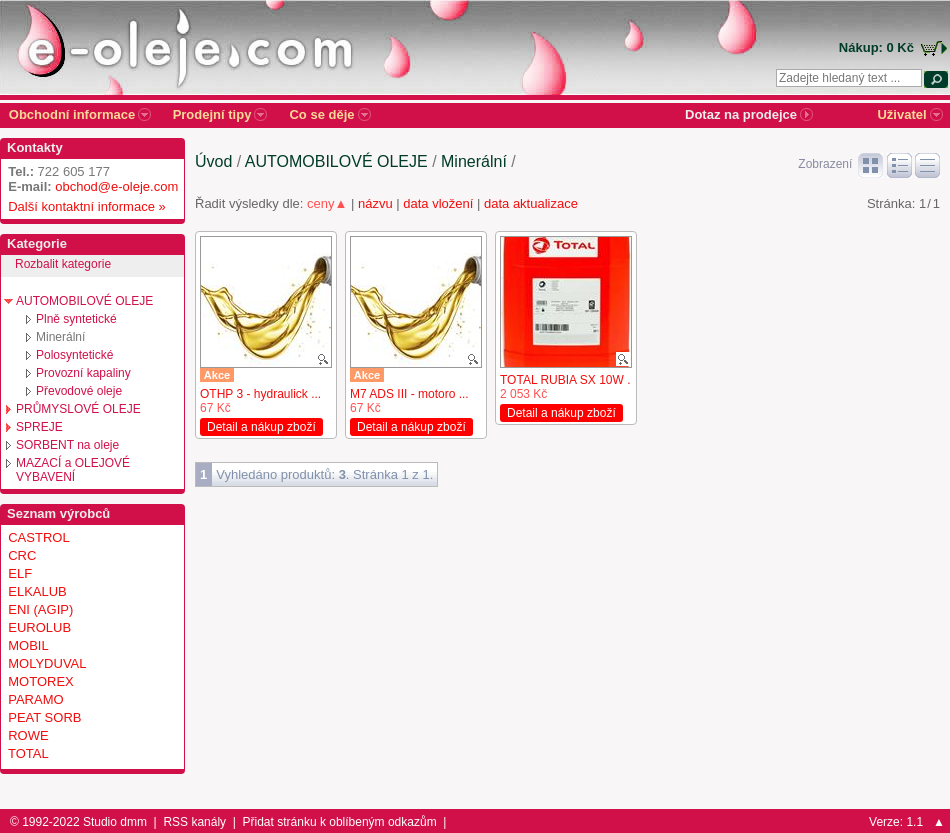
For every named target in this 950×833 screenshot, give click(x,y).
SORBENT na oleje (67, 445)
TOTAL (28, 753)
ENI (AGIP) (40, 609)
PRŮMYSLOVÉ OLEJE (78, 409)
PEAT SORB (44, 717)
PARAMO (35, 699)
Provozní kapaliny (83, 373)
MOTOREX (41, 681)
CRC (22, 555)
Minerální (60, 337)
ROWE (28, 735)
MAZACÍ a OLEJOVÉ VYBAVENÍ (73, 470)
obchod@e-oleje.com (116, 186)
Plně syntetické (76, 319)
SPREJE (39, 427)
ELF (20, 573)
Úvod (213, 161)
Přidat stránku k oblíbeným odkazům (340, 822)
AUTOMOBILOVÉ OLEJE (84, 301)
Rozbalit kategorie (63, 264)
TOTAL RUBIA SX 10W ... (568, 380)
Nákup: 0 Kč (876, 47)
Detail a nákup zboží (261, 427)
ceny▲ (327, 203)
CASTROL (38, 537)
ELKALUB (37, 591)
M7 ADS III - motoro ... (409, 394)
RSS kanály (194, 822)
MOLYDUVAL (47, 663)
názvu (375, 203)
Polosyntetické (74, 355)
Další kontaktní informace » (83, 206)
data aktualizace (531, 203)
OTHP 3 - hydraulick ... (260, 394)
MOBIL (28, 645)
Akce (217, 375)
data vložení (438, 203)
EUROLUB (39, 627)
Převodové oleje (79, 391)
